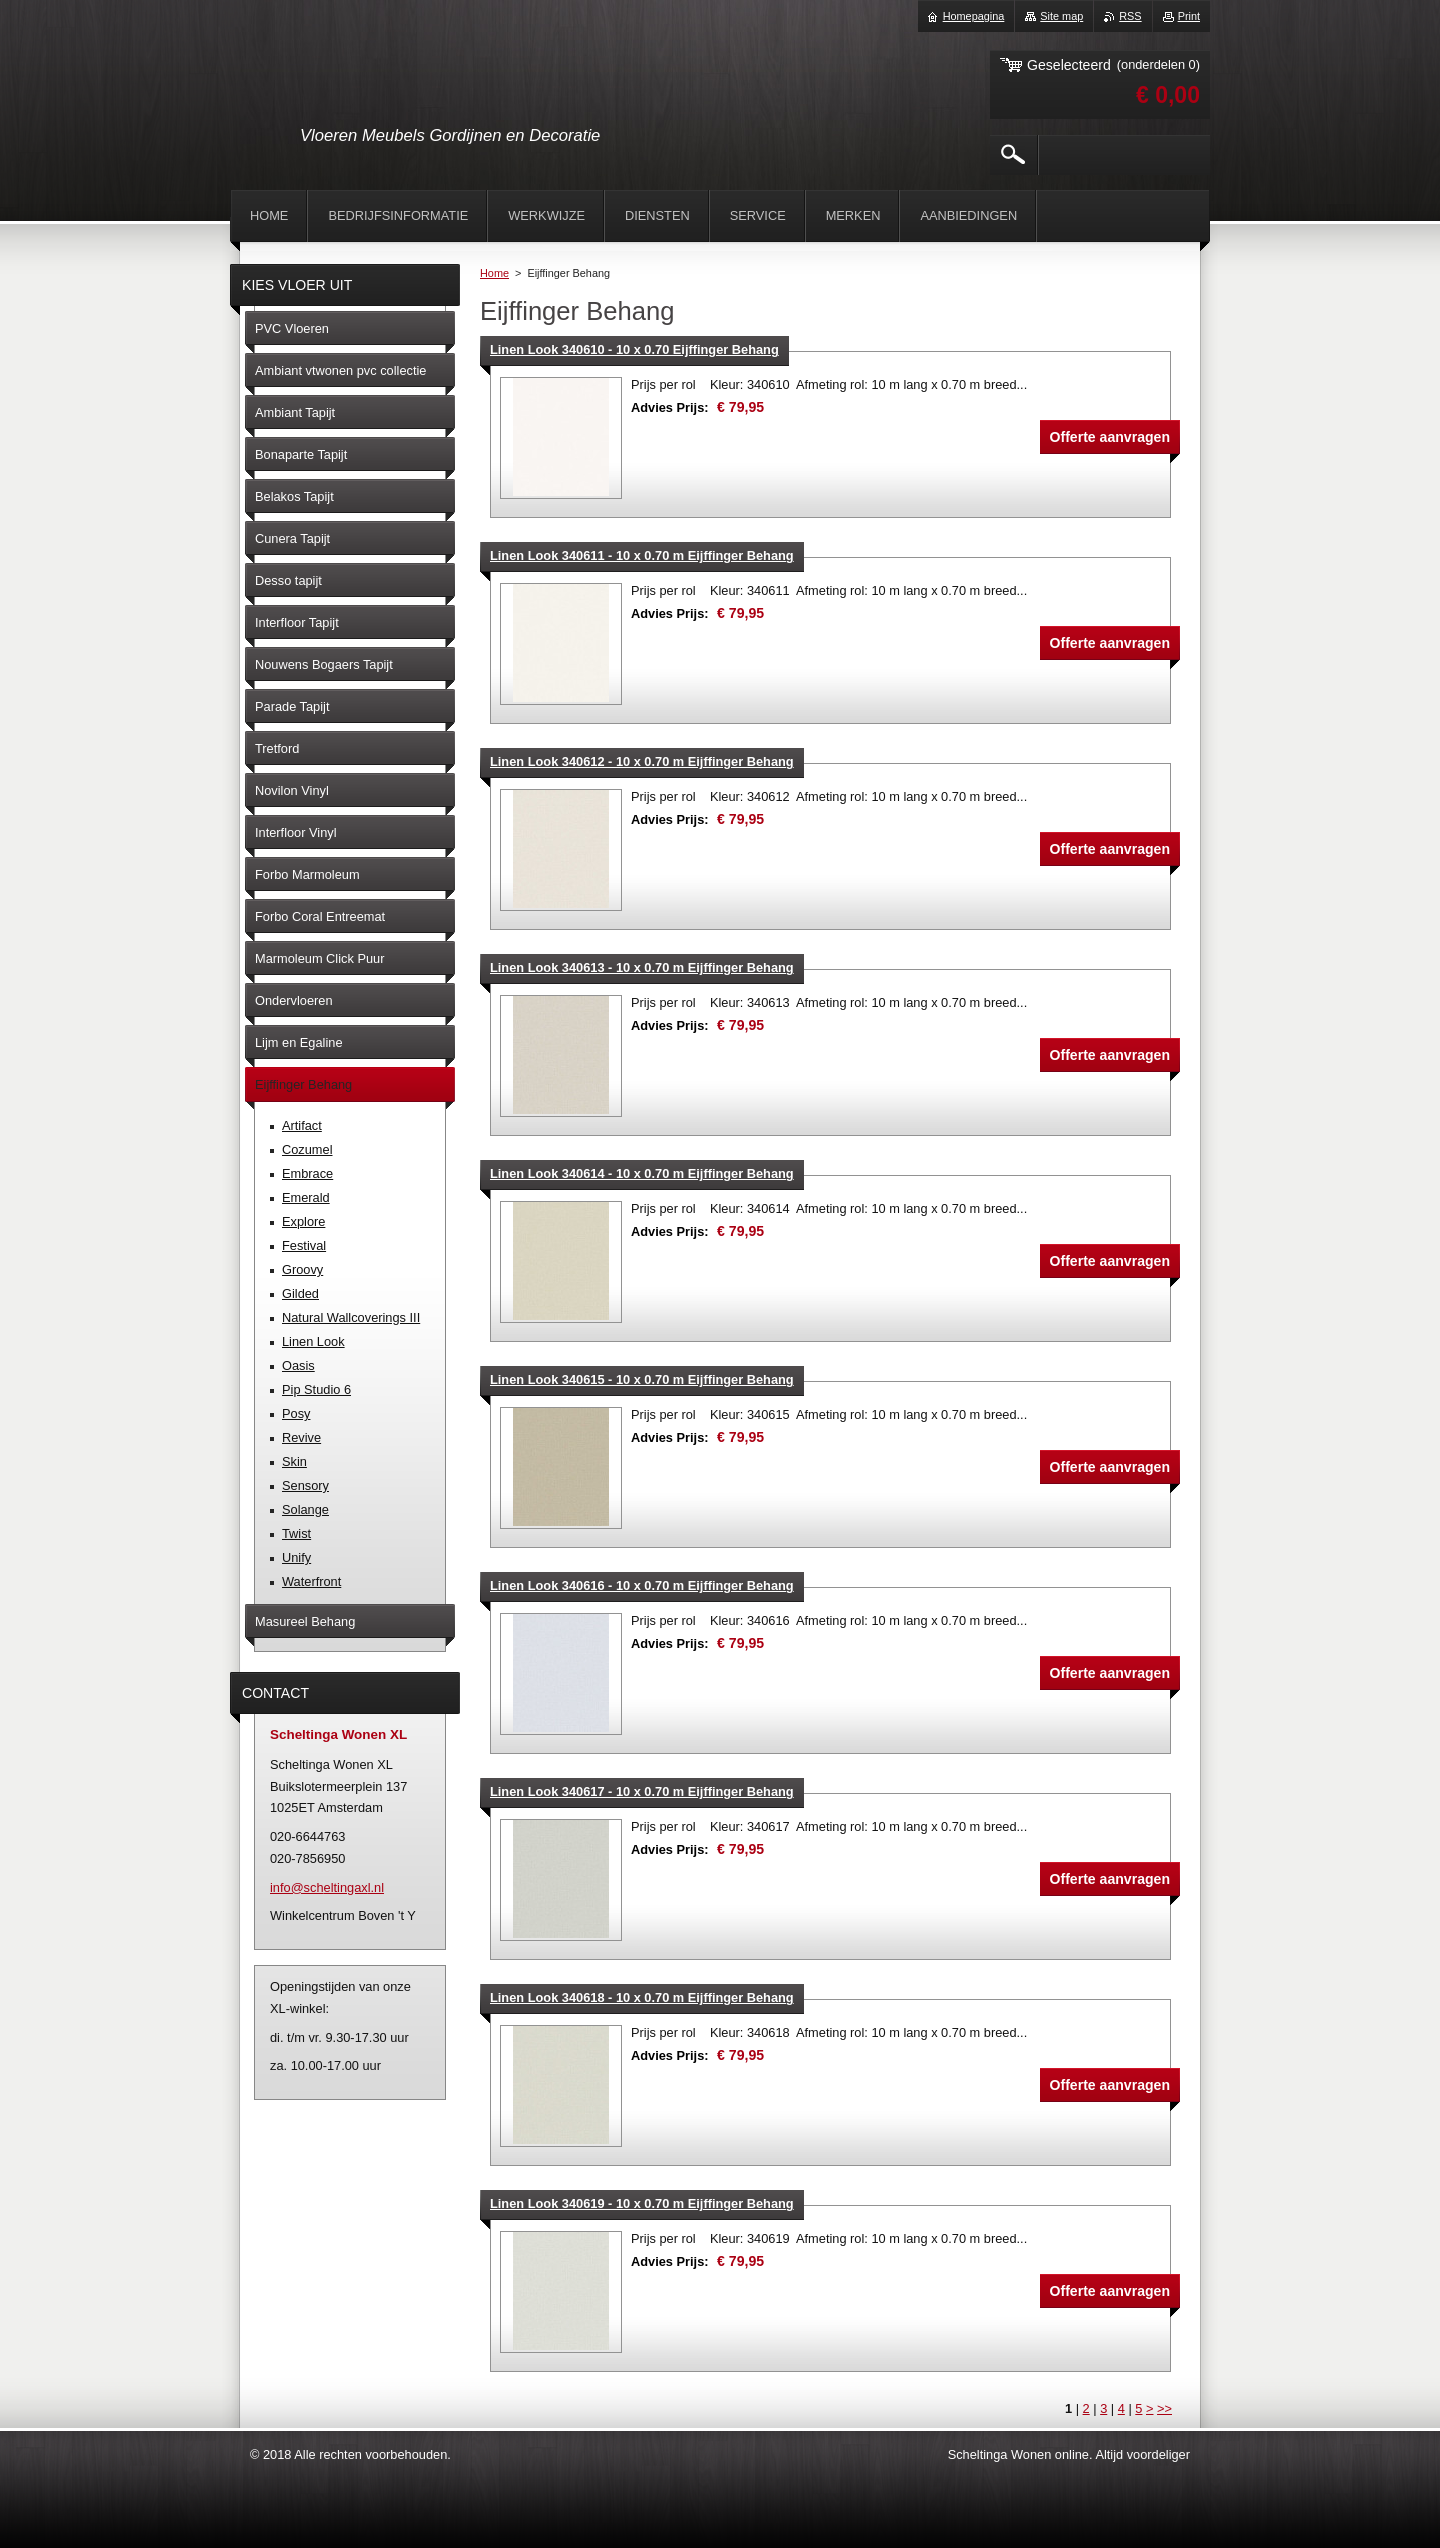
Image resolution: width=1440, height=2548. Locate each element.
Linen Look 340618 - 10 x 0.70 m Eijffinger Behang (642, 1997)
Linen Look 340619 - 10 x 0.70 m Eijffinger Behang (642, 2203)
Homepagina (974, 16)
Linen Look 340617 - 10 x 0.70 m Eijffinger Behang (642, 1791)
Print (1189, 16)
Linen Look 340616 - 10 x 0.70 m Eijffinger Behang (642, 1585)
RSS (1130, 16)
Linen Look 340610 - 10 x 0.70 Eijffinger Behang (634, 349)
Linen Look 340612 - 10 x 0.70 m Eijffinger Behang (642, 761)
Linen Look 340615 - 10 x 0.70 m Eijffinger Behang (642, 1379)
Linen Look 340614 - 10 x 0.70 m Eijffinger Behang (642, 1173)
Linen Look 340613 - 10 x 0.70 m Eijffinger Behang (642, 967)
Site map (1061, 16)
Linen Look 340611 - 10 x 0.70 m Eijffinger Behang (642, 555)
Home (494, 273)
